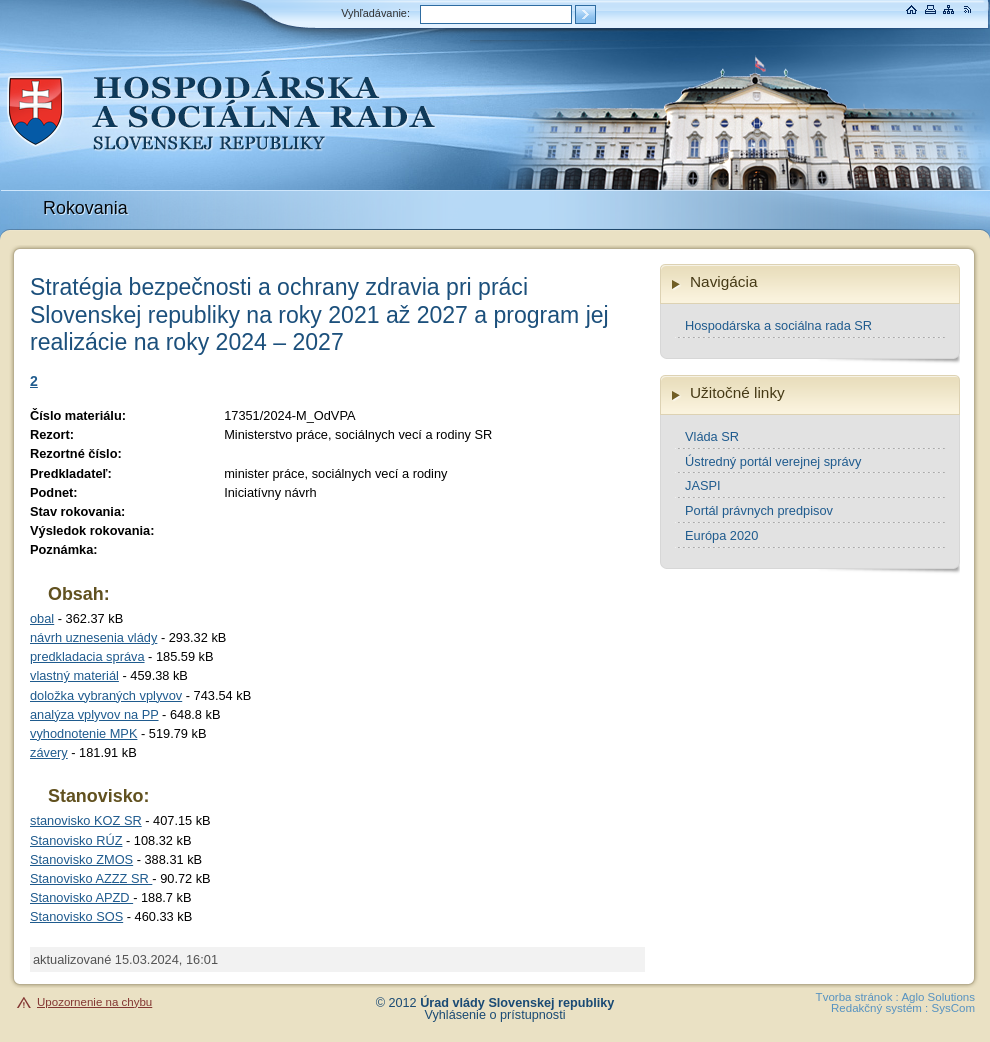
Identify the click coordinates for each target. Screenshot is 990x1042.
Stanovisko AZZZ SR (91, 878)
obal (42, 618)
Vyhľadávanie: (375, 13)
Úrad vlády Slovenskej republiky (517, 1003)
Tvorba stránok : (857, 997)
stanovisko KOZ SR (86, 820)
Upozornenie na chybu (94, 1002)
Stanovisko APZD (81, 897)
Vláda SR (712, 436)
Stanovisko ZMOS (81, 859)
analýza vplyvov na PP (94, 714)
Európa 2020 (721, 535)
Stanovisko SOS (76, 916)
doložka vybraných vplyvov (106, 695)
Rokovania (85, 208)
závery (49, 752)
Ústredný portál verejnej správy (773, 461)
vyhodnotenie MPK (83, 733)
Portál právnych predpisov (759, 510)
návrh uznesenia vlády (93, 637)
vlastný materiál (74, 675)
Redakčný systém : (879, 1008)
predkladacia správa (87, 656)
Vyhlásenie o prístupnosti (495, 1015)
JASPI (703, 485)
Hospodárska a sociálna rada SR (778, 325)
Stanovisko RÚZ (76, 840)
